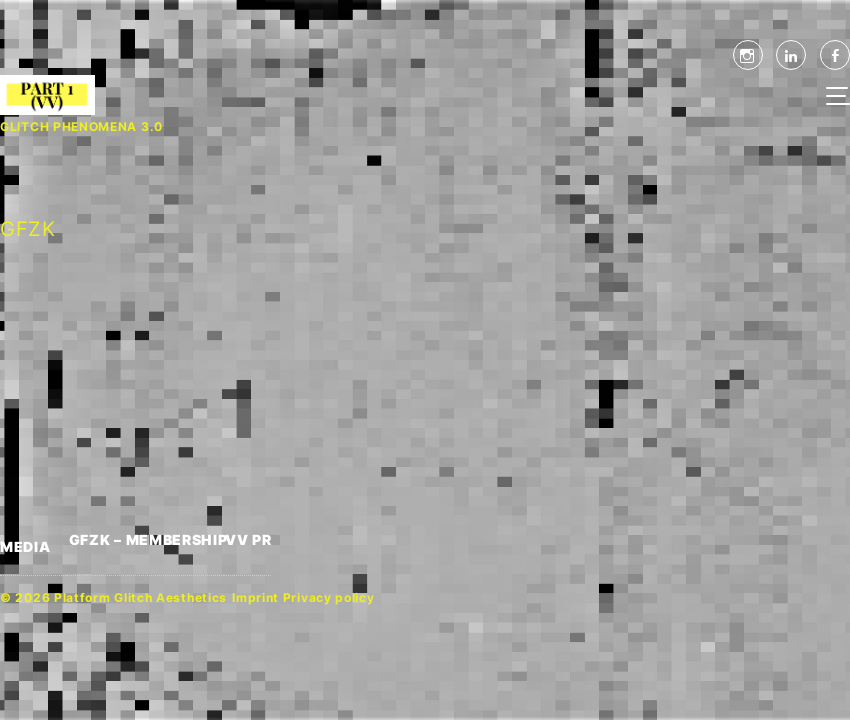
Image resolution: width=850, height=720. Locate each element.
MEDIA (25, 546)
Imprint (255, 597)
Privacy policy (329, 597)
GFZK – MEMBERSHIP (147, 539)
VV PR (248, 539)
